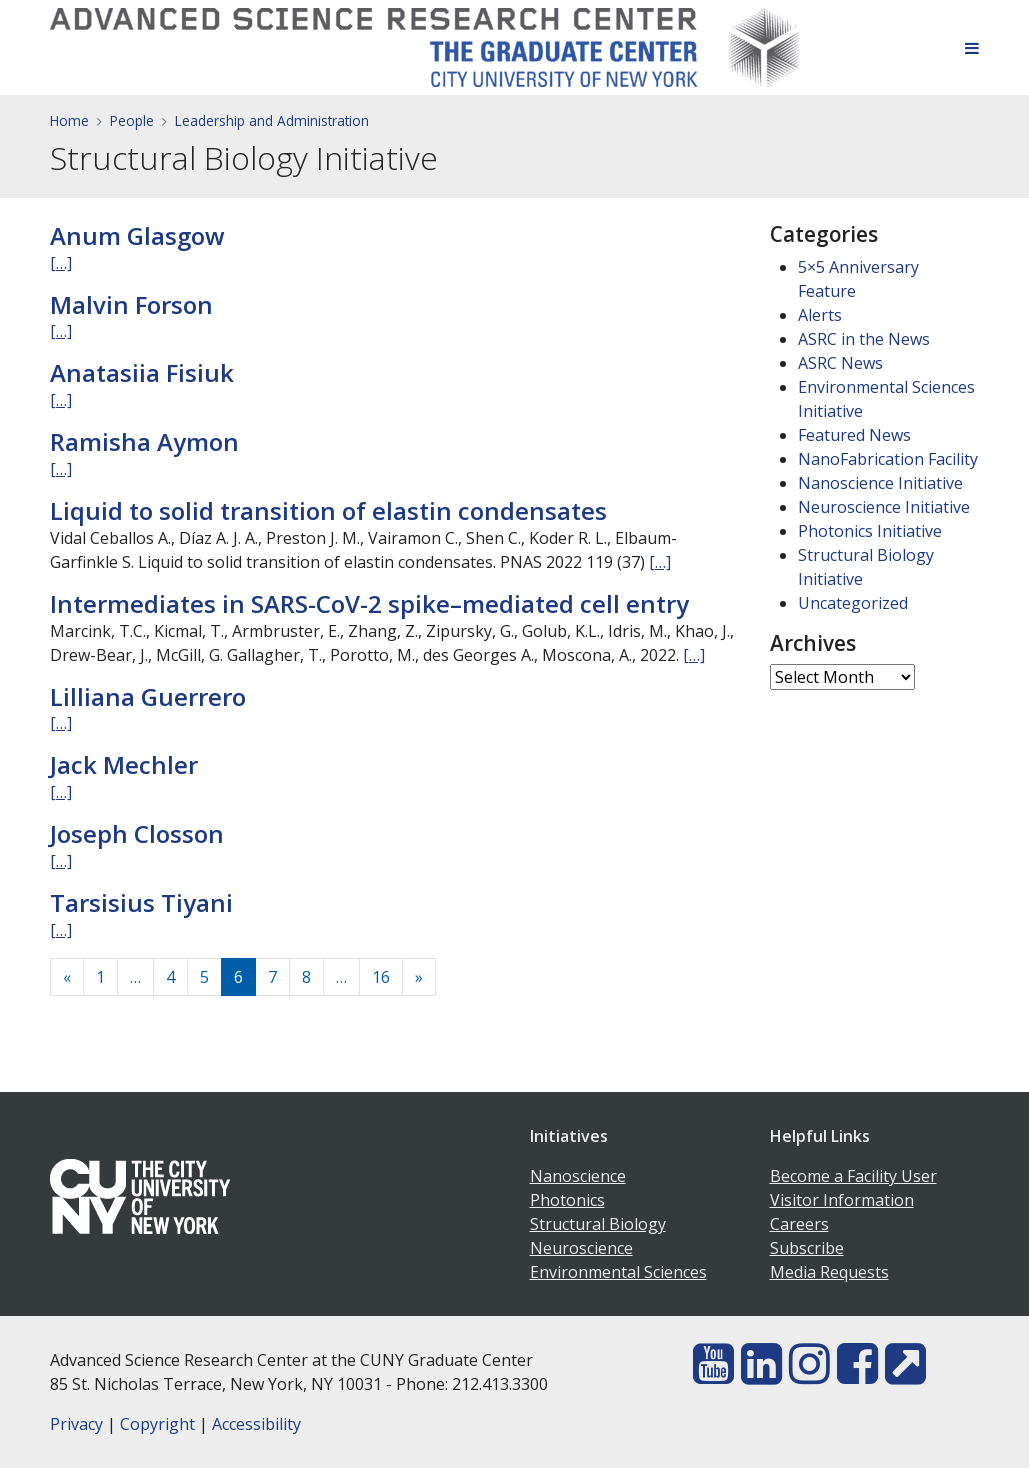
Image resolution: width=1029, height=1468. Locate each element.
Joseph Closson (137, 833)
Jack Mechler (124, 764)
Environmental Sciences (618, 1272)
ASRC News (840, 363)
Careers (799, 1224)
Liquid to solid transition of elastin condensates (328, 510)
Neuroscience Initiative (884, 507)
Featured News (854, 435)
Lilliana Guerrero (148, 696)
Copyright (157, 1424)
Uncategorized (853, 603)
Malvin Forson (131, 304)
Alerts (820, 315)
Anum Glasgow (137, 235)
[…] (61, 263)
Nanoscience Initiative (880, 483)
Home (69, 120)
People (132, 120)
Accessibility (256, 1424)
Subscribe (807, 1248)
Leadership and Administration (272, 120)
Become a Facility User (853, 1176)
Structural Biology (598, 1224)
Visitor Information (842, 1200)
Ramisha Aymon (144, 441)
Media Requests (829, 1272)
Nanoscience (578, 1176)
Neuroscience (581, 1248)
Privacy (76, 1424)
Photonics (567, 1200)
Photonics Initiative (870, 531)
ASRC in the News (864, 339)
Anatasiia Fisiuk (142, 372)
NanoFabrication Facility (888, 459)
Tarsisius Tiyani (141, 902)
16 (381, 977)
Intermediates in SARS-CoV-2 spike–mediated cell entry (369, 603)
